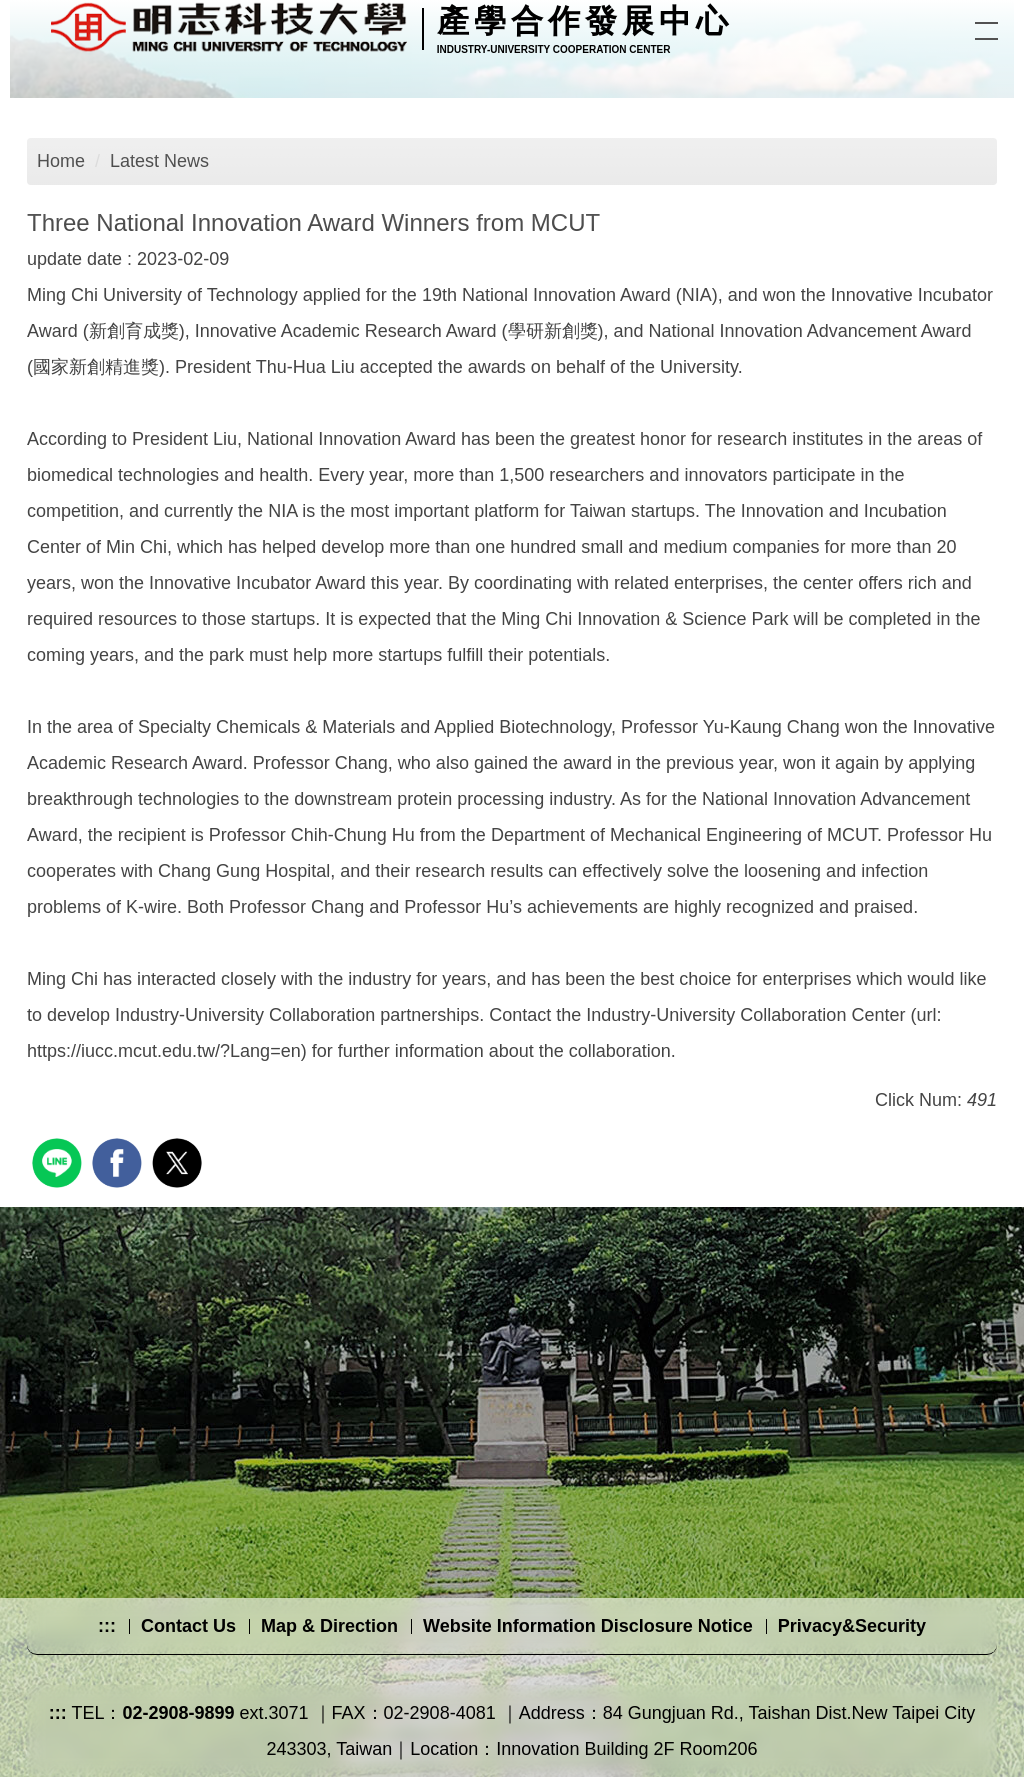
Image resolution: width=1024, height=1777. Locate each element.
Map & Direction (329, 1626)
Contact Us (188, 1626)
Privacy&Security (852, 1626)
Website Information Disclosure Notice (588, 1626)
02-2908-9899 (178, 1713)
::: (107, 1626)
